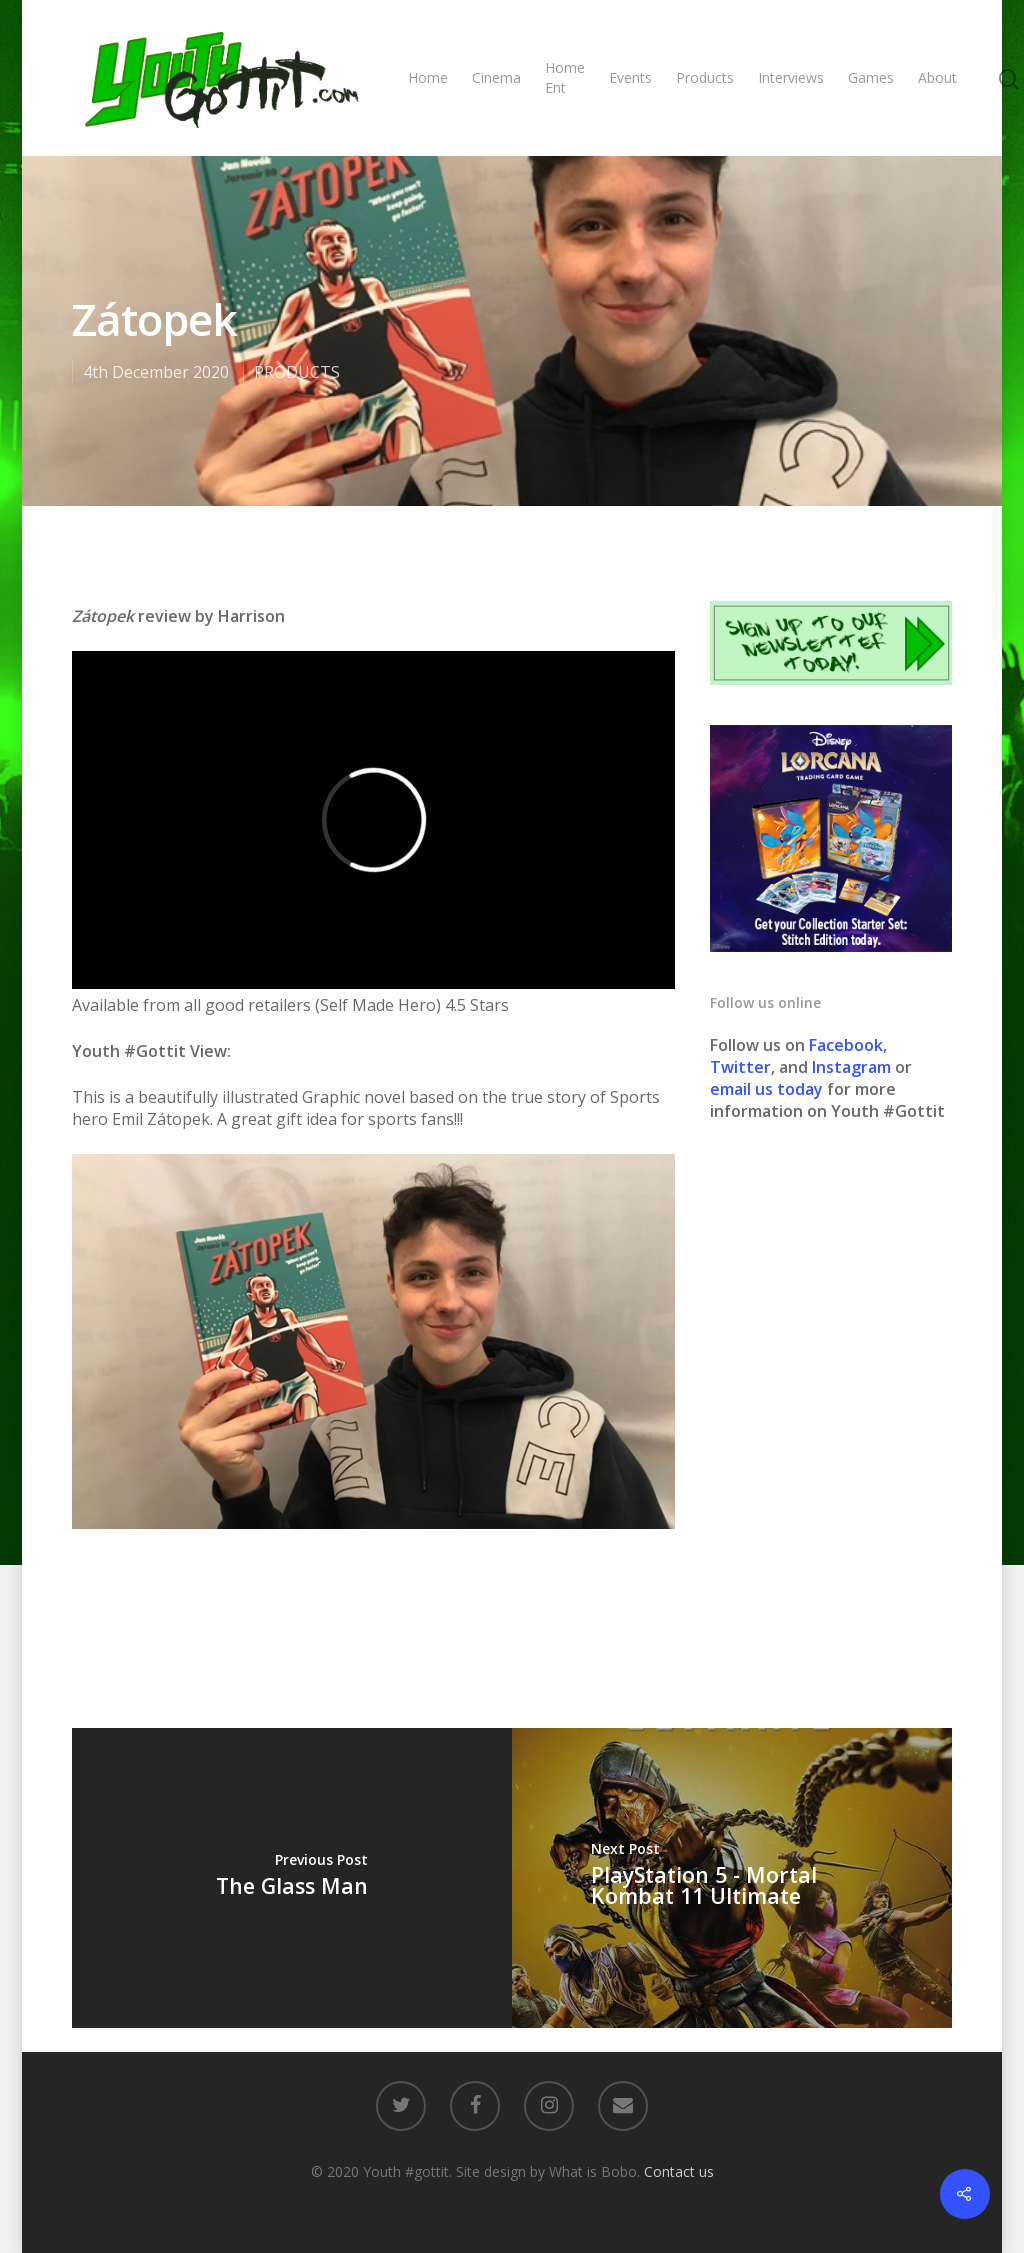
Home (428, 77)
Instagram (853, 1067)
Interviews (791, 77)
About (937, 77)
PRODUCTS (297, 372)
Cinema (496, 77)
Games (871, 77)
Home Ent (565, 77)
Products (705, 77)
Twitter (740, 1067)
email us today (766, 1089)
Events (630, 77)
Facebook (846, 1045)
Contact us (679, 2171)
